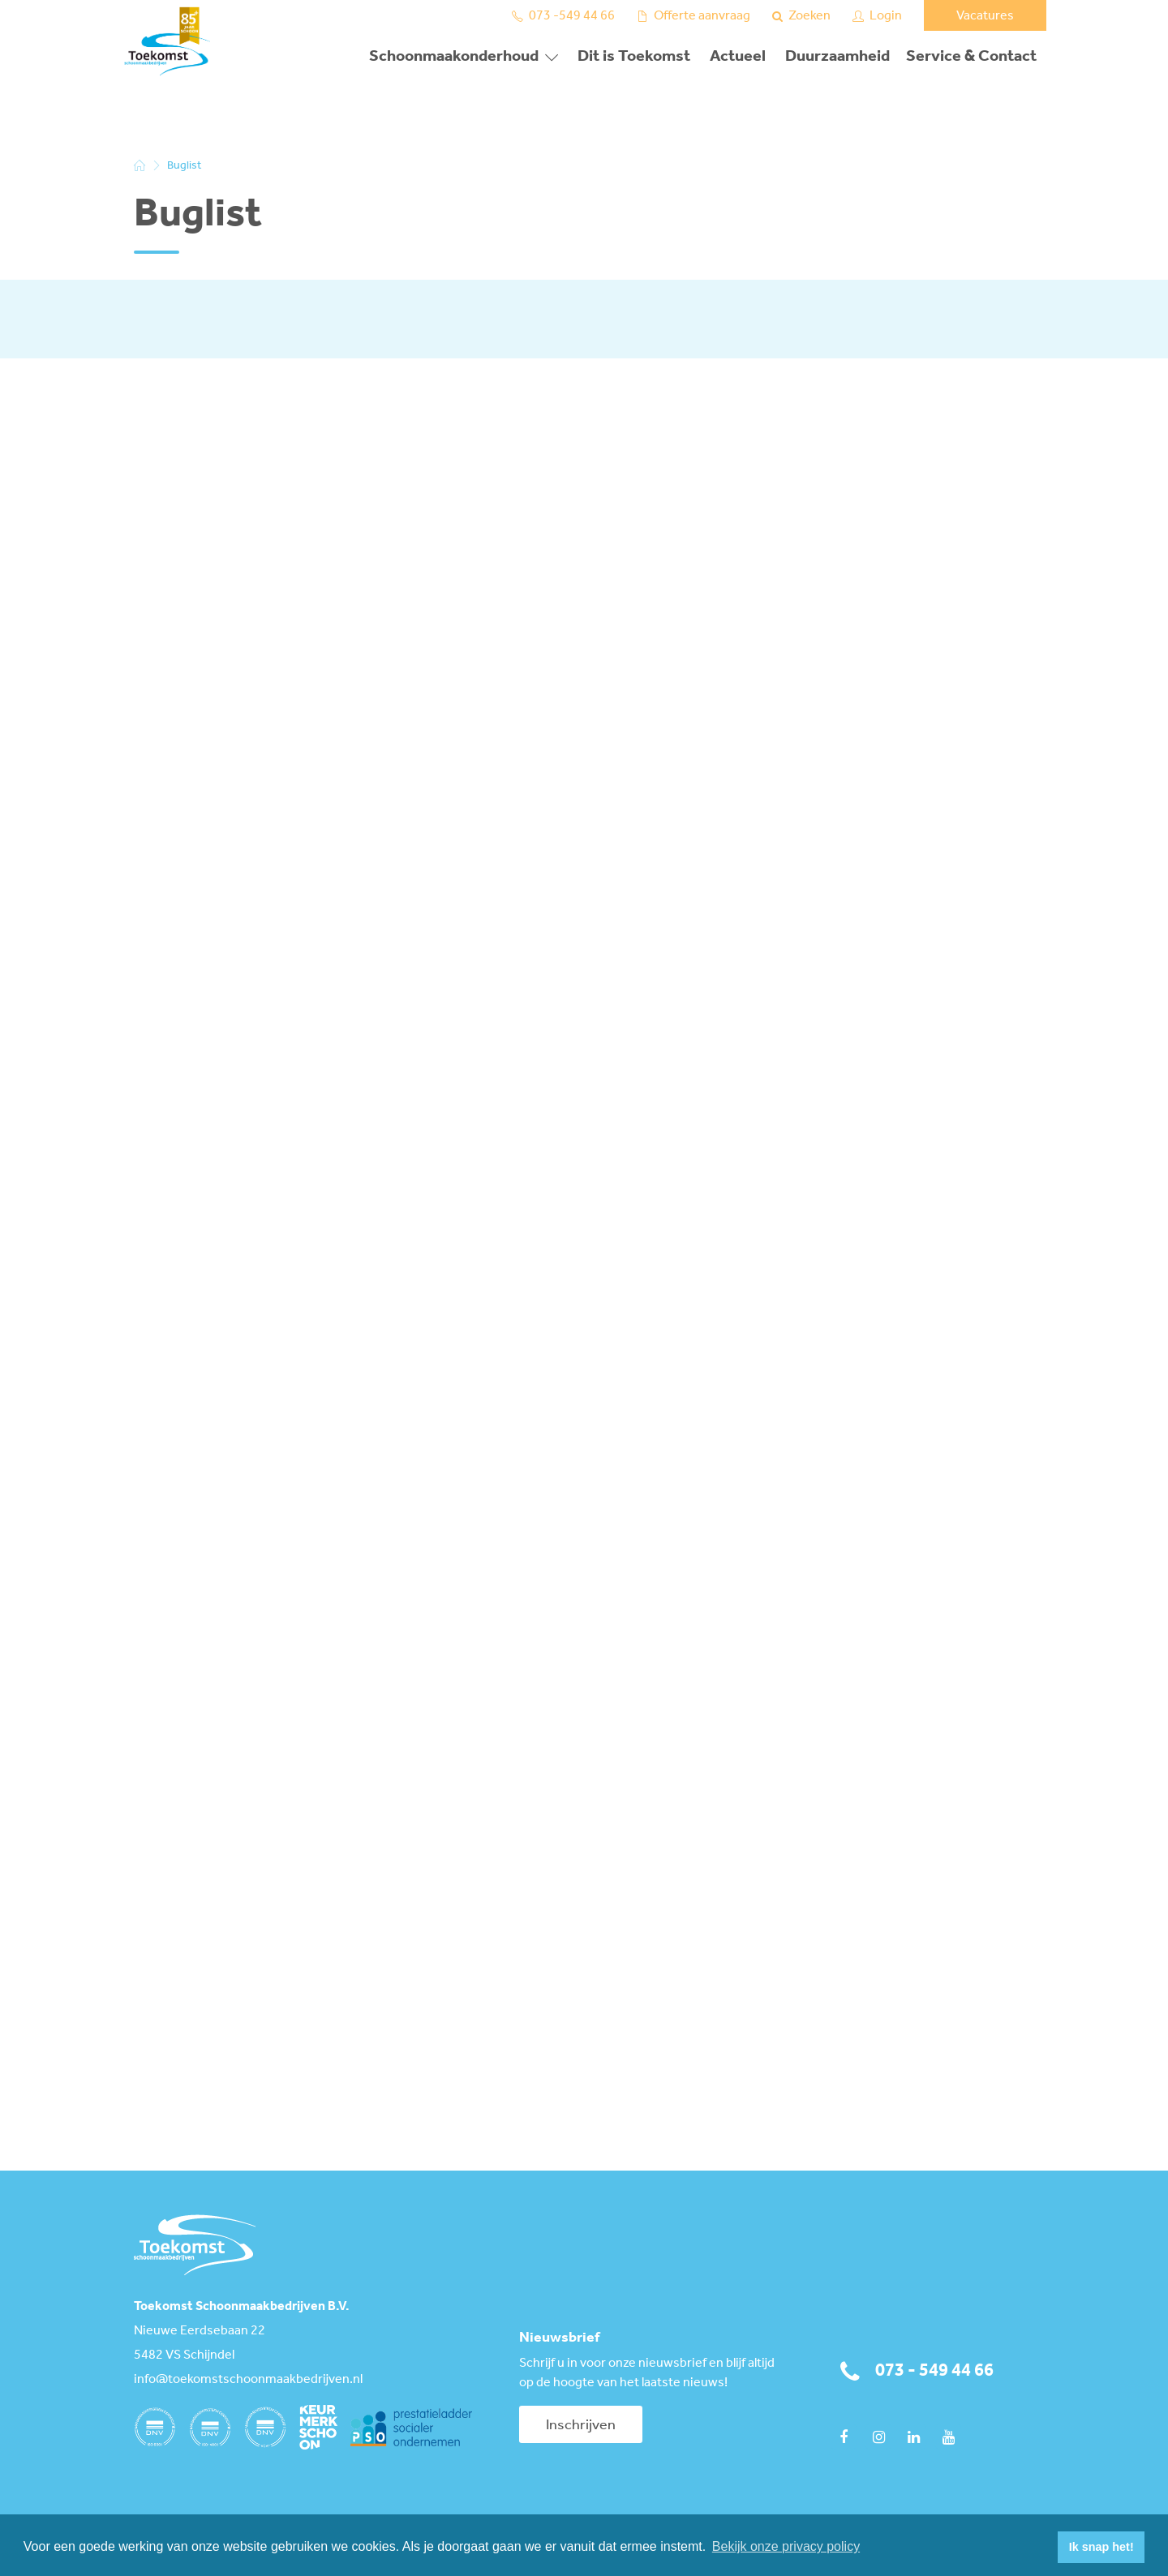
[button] (1041, 2547)
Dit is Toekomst (634, 56)
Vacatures (985, 15)
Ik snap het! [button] (1101, 2546)
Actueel (738, 56)
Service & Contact (971, 56)
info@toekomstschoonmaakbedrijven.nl (248, 2380)
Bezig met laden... (381, 1264)
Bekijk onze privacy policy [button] (786, 2546)
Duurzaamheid (837, 56)
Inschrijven (581, 2425)
